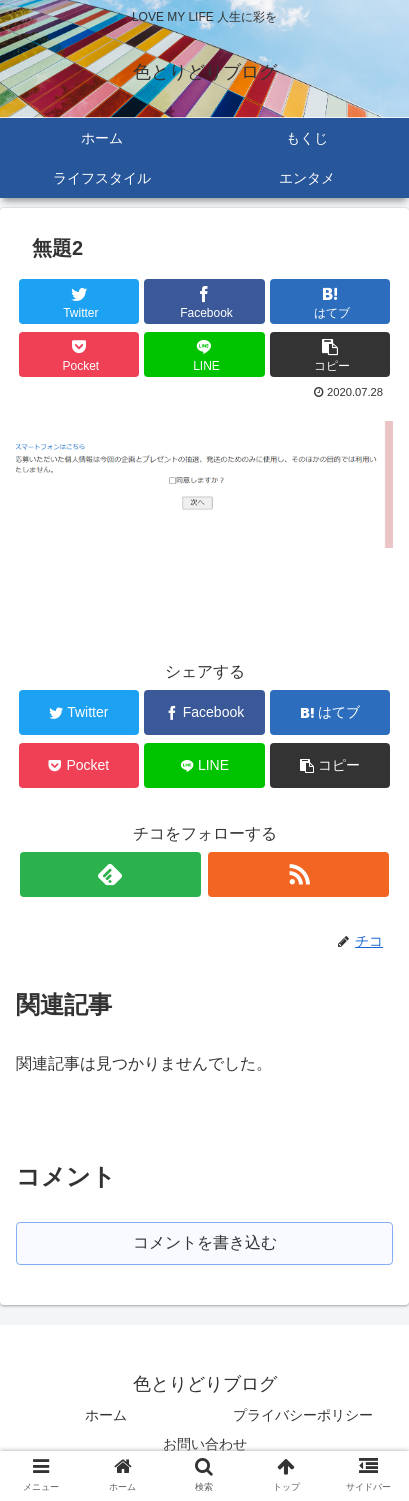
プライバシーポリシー (303, 1415)
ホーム (106, 1415)
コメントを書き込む (205, 1242)
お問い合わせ (205, 1444)
